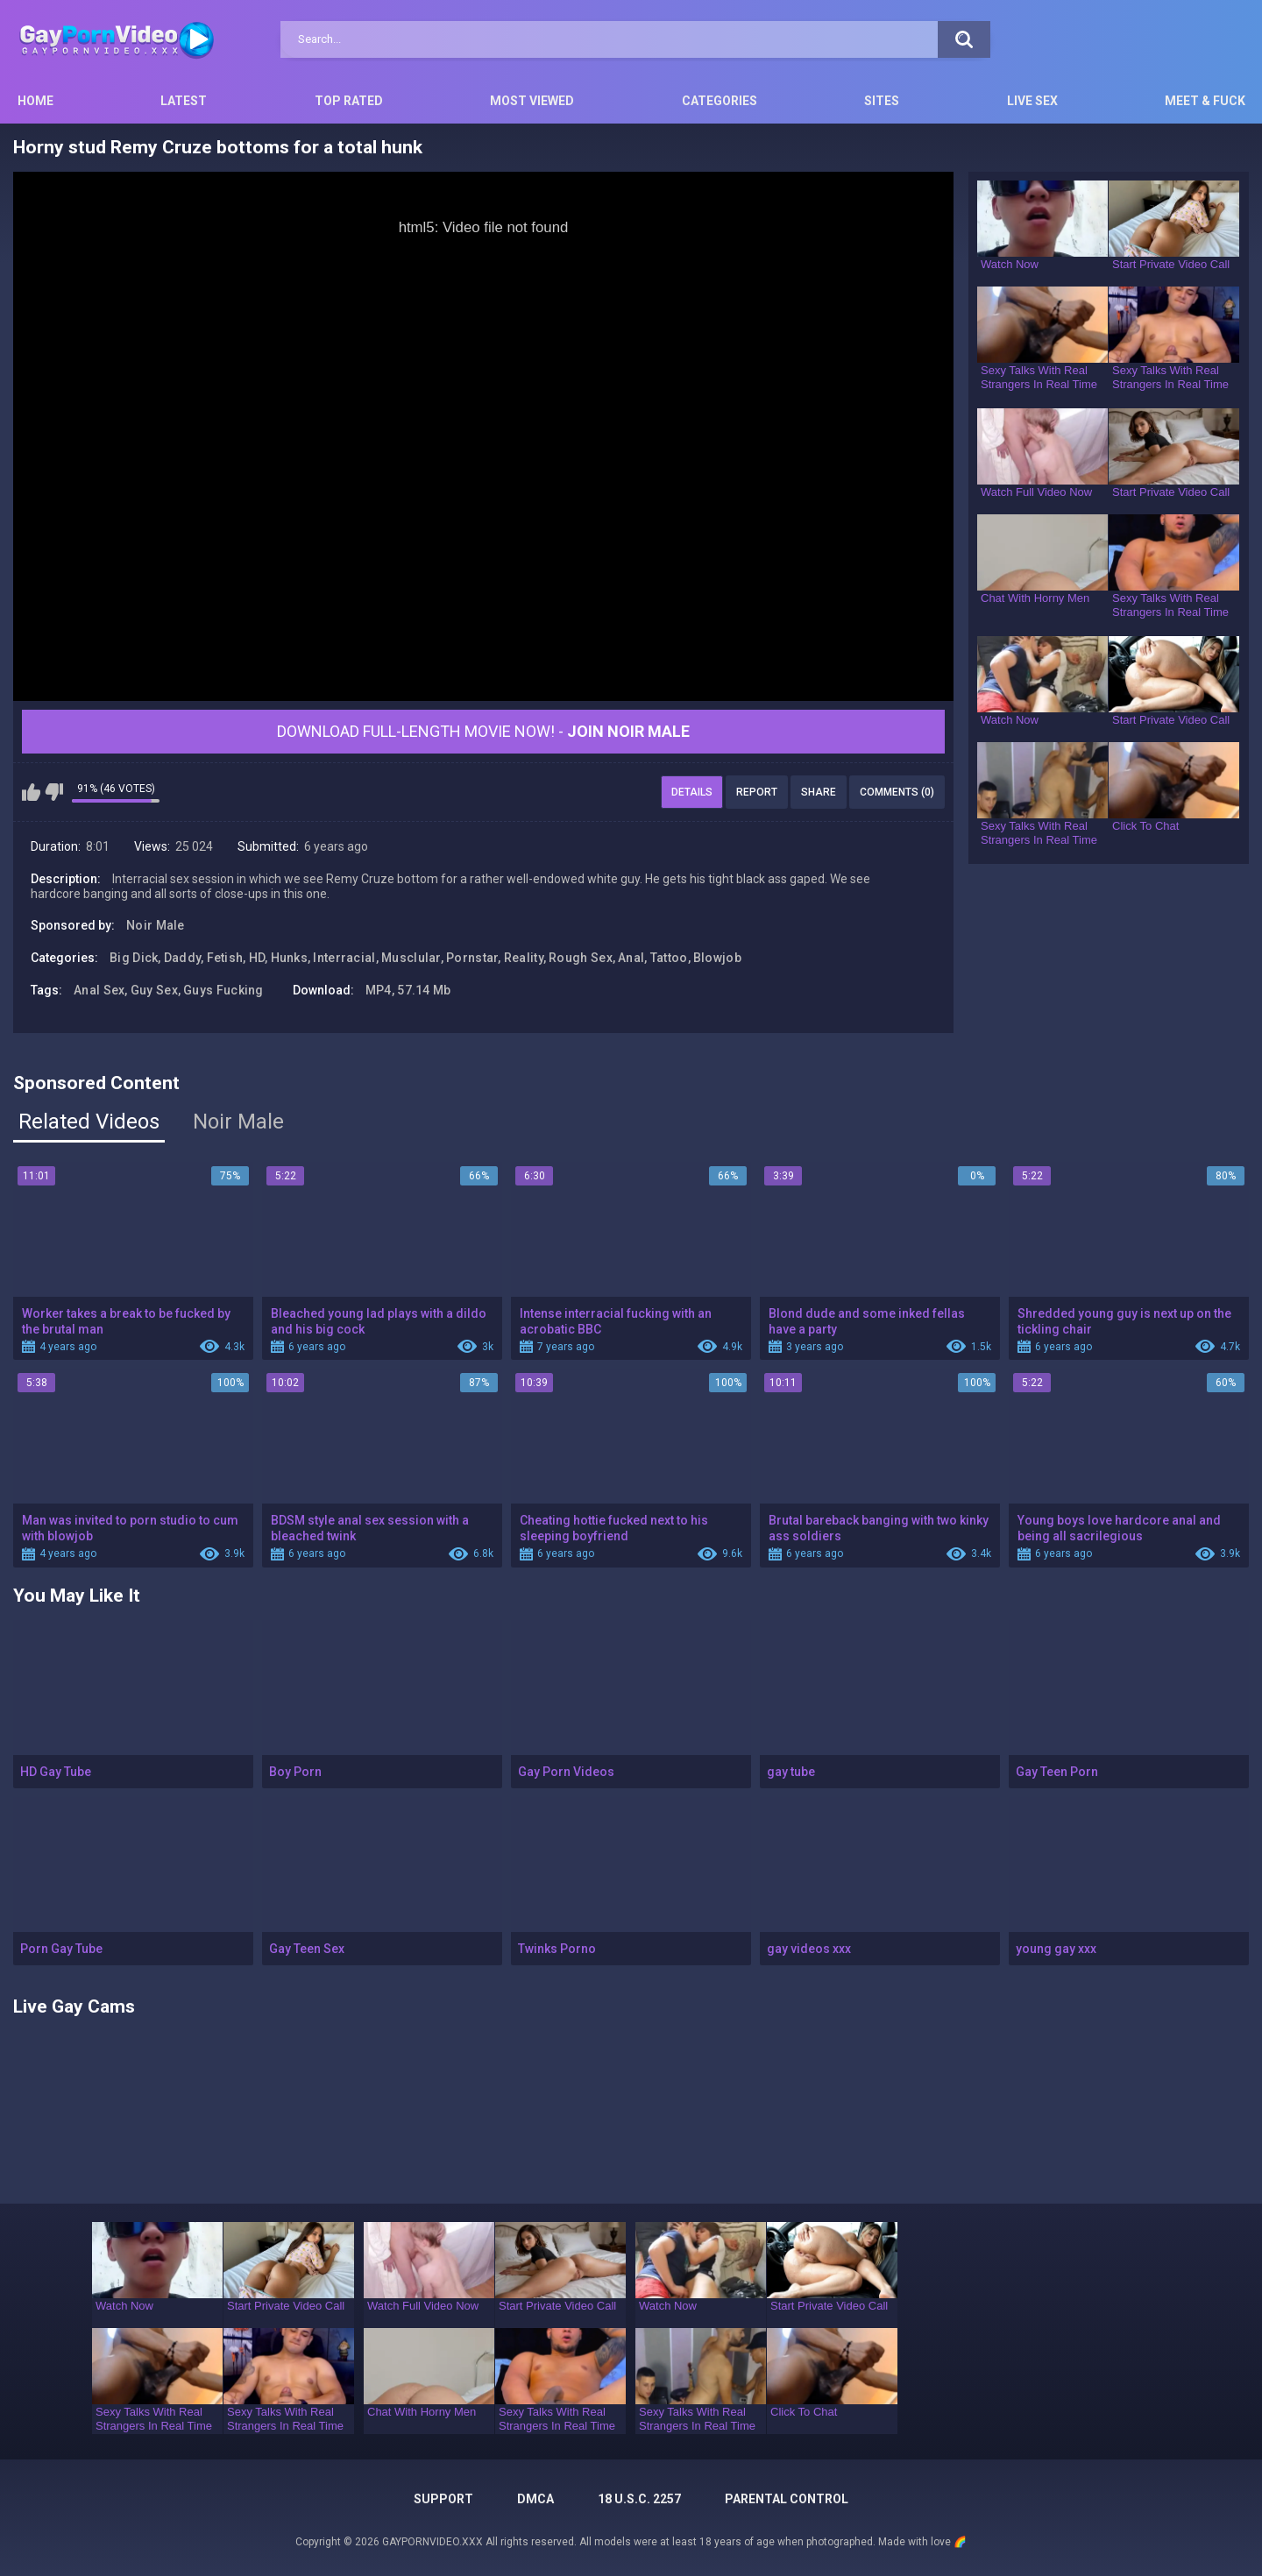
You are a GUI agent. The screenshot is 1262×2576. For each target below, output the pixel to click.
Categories (719, 101)
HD (257, 958)
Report (756, 792)
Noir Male (155, 925)
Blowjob (717, 958)
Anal (631, 958)
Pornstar (472, 958)
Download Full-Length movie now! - (483, 731)
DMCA (535, 2499)
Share (818, 792)
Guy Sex (154, 990)
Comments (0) (897, 792)
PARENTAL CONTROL (786, 2499)
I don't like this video (54, 792)
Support (443, 2499)
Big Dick (134, 958)
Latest (183, 101)
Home (35, 101)
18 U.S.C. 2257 (639, 2499)
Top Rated (349, 101)
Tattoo (669, 958)
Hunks (289, 958)
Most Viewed (532, 101)
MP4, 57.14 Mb (408, 990)
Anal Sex (99, 990)
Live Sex (1032, 101)
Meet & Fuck (1205, 101)
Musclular (411, 958)
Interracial (344, 958)
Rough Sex (581, 958)
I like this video (31, 792)
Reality (523, 958)
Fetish (225, 958)
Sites (881, 101)
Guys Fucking (223, 990)
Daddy (183, 958)
